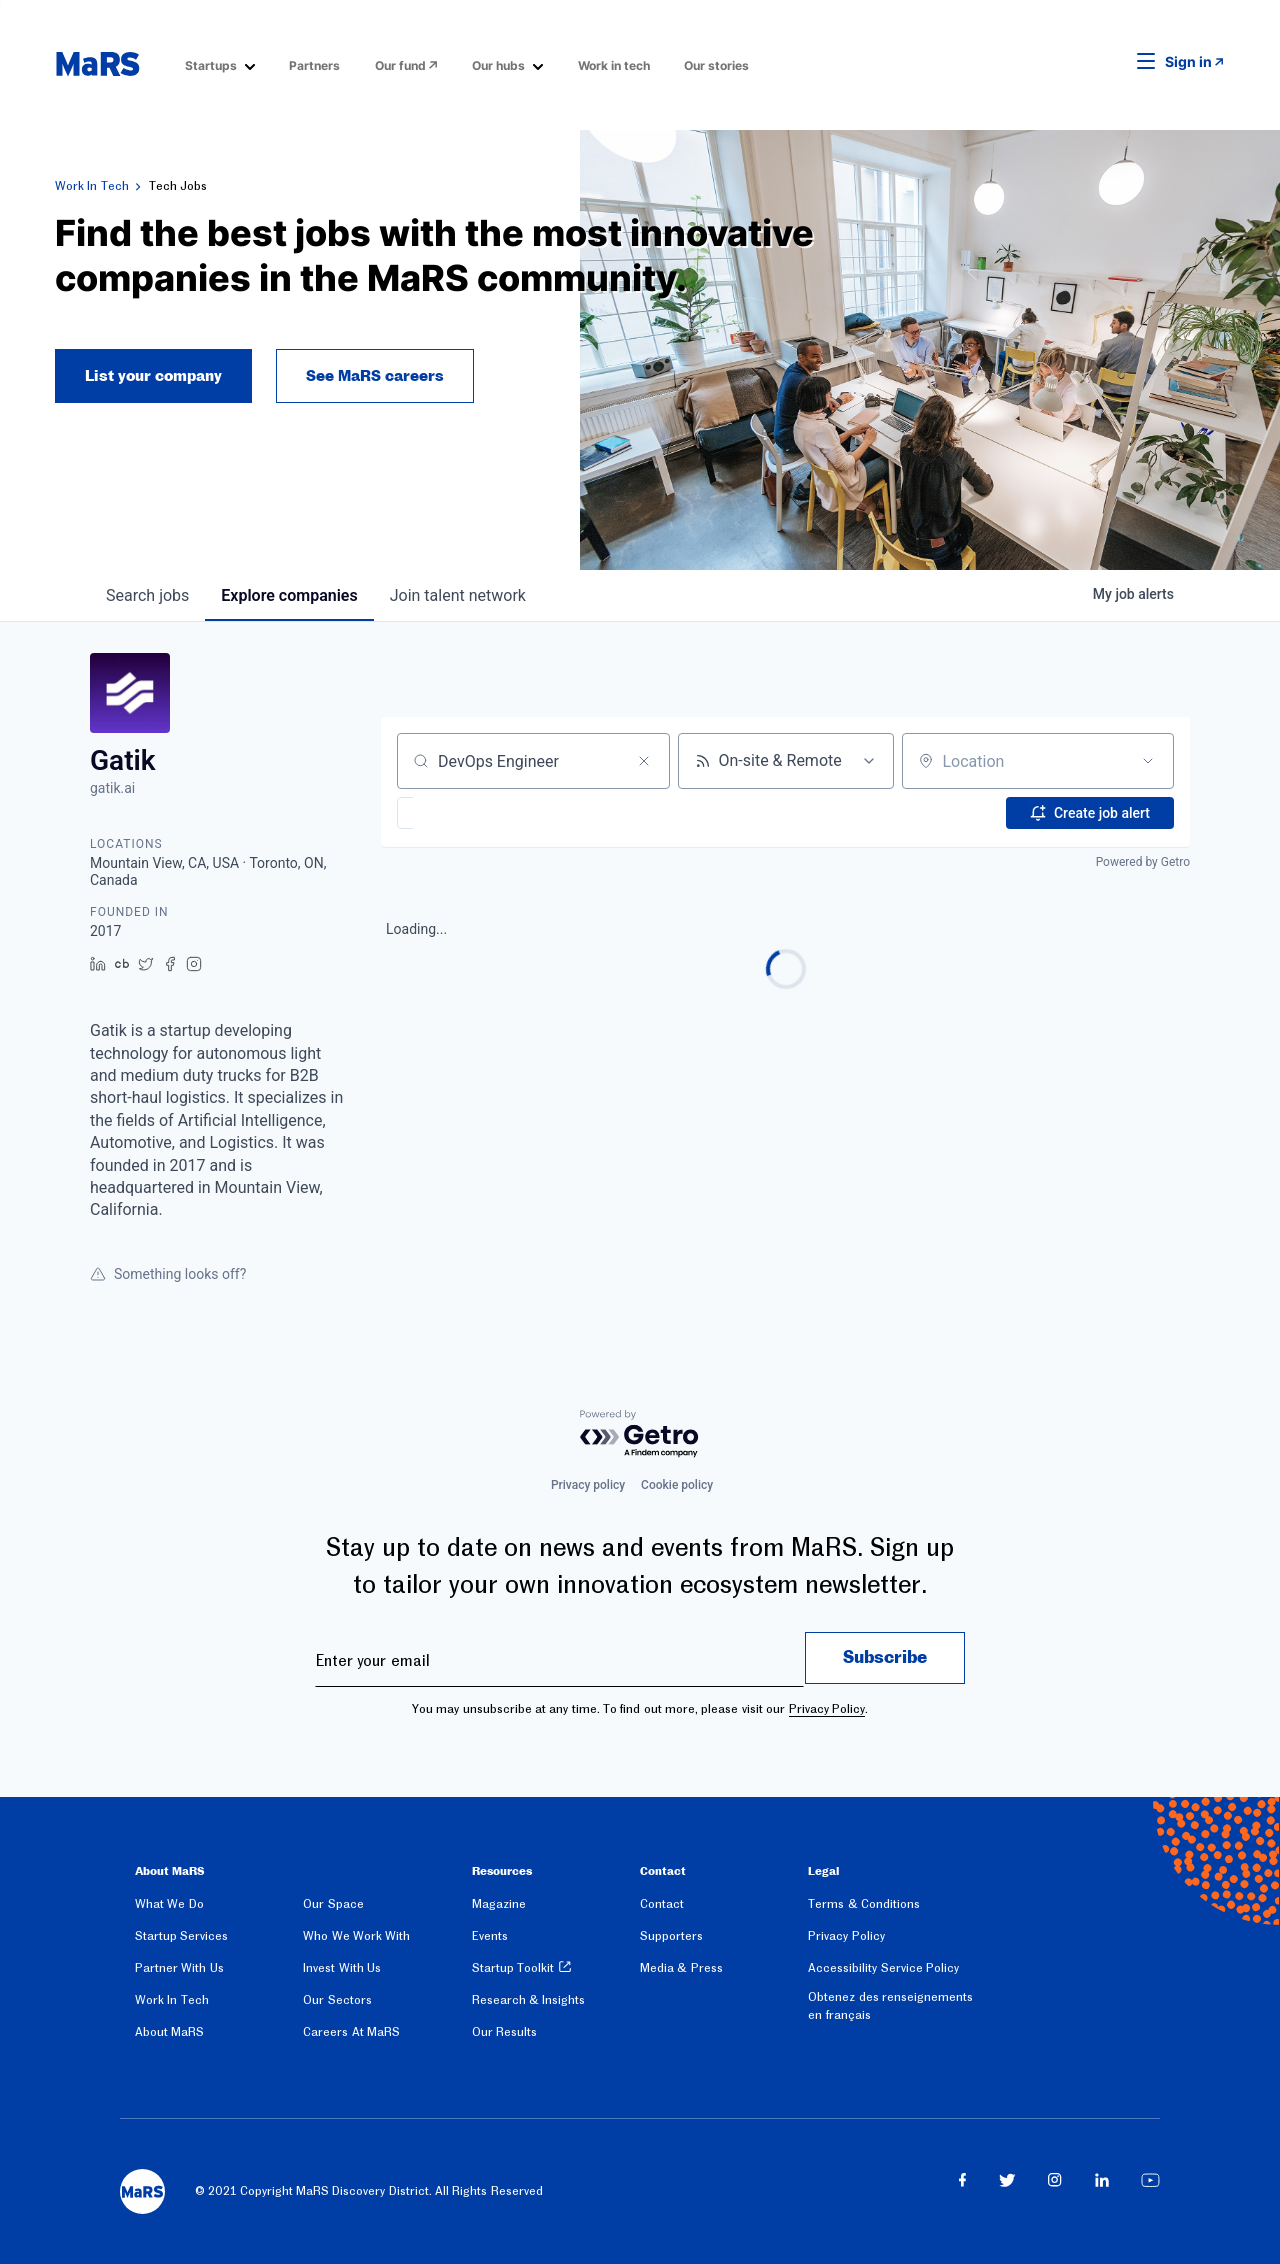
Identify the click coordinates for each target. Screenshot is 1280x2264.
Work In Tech (92, 186)
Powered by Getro (1143, 862)
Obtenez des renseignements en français (890, 2006)
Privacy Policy (827, 1709)
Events (490, 1936)
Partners (314, 65)
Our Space (333, 1904)
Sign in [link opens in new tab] (1188, 61)
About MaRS (169, 2032)
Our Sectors (337, 2000)
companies (289, 595)
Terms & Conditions (864, 1904)
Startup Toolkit (513, 1968)
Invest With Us (342, 1968)
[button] (1115, 62)
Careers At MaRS (351, 2032)
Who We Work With (356, 1936)
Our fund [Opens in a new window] (400, 65)
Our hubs (498, 65)
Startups (211, 65)
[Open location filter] (1148, 761)
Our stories (716, 65)
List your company (153, 376)
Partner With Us (179, 1968)
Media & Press (681, 1968)
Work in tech (614, 65)
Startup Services (181, 1936)
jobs (147, 595)
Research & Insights (529, 2000)
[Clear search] (644, 761)
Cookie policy (677, 1485)
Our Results (504, 2032)
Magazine (499, 1904)
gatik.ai (112, 788)
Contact (662, 1904)
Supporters (671, 1936)
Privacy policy (588, 1485)
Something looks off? (168, 1274)
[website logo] (97, 64)
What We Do (169, 1904)
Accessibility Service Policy (883, 1968)
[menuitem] (220, 64)
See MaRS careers (375, 376)
